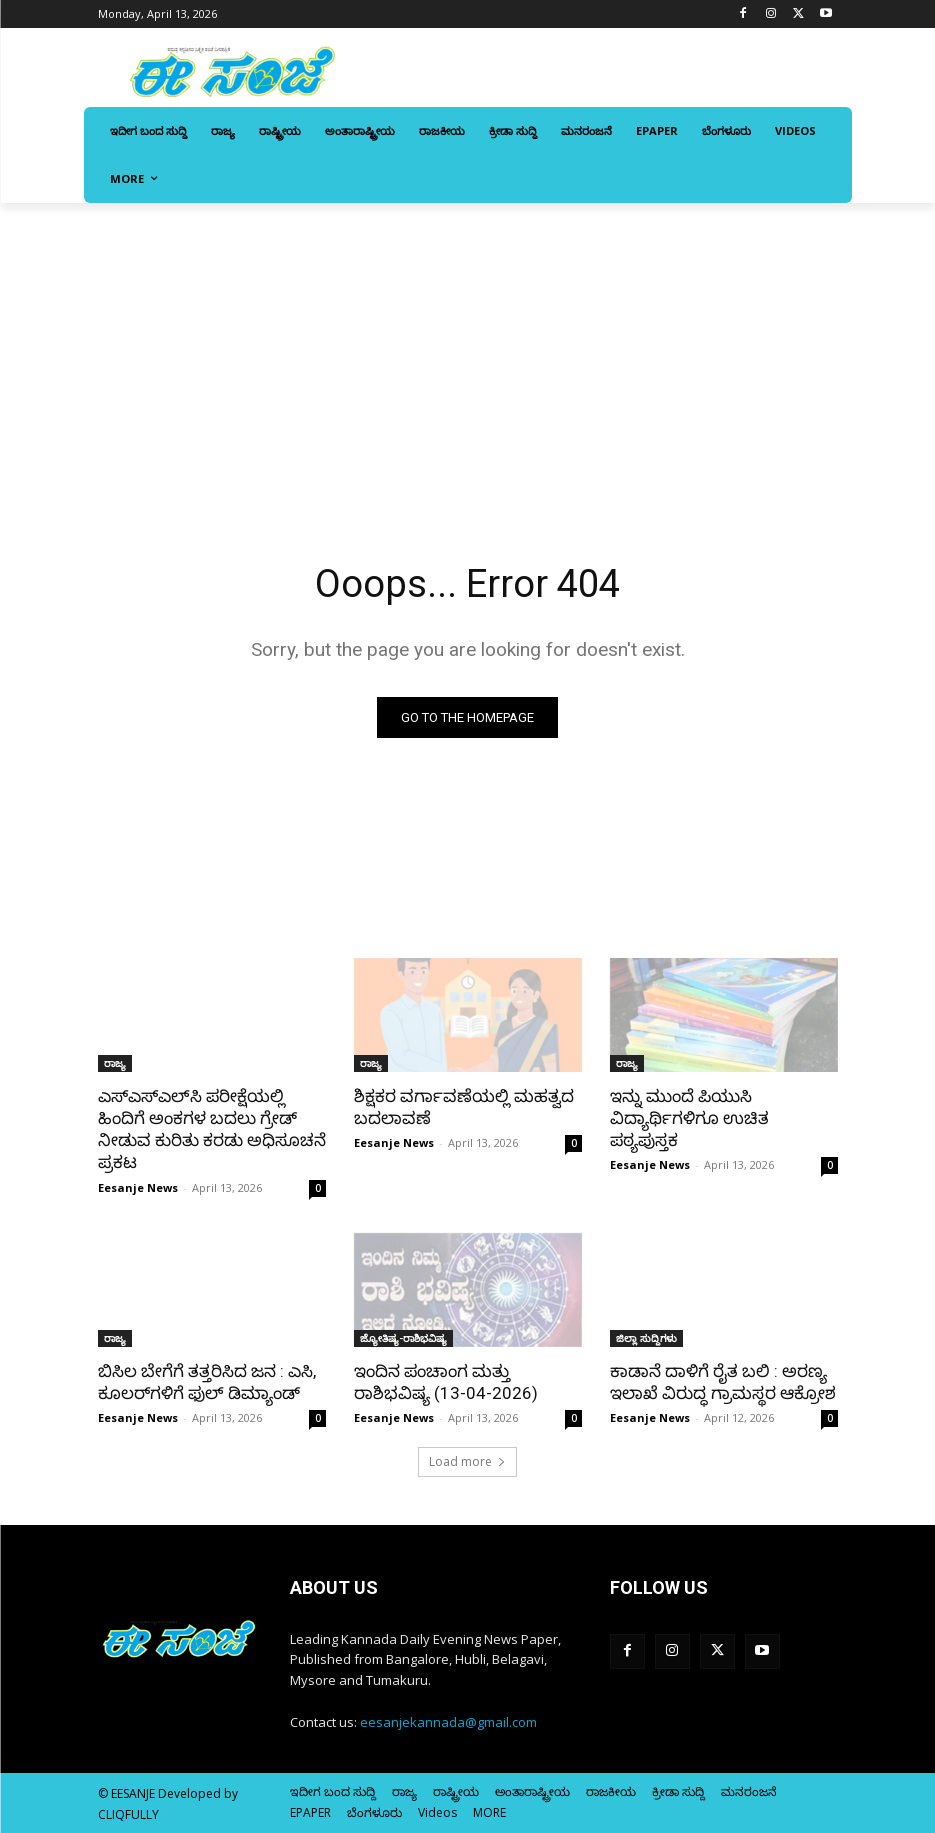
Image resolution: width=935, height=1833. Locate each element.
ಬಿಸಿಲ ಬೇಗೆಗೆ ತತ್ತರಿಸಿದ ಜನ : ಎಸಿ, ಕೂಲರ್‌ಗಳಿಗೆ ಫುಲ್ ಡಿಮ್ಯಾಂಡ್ (207, 1382)
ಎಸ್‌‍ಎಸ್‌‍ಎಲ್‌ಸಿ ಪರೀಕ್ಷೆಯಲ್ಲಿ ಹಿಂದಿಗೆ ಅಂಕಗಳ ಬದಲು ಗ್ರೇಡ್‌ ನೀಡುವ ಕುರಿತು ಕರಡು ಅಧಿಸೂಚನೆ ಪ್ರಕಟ (212, 1129)
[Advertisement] (467, 353)
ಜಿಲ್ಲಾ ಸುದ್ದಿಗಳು (646, 1338)
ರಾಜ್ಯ (115, 1063)
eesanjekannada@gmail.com (448, 1722)
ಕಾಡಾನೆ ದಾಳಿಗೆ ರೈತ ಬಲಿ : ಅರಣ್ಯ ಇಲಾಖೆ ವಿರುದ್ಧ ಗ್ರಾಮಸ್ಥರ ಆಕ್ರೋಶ (723, 1382)
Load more (467, 1461)
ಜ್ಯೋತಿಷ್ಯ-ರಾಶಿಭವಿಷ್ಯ (403, 1338)
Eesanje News (138, 1187)
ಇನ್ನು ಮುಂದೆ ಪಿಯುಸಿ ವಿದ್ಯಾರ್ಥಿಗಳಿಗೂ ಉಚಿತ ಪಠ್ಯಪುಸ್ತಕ (689, 1118)
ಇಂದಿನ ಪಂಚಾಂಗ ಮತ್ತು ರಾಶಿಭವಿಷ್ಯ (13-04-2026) (446, 1382)
